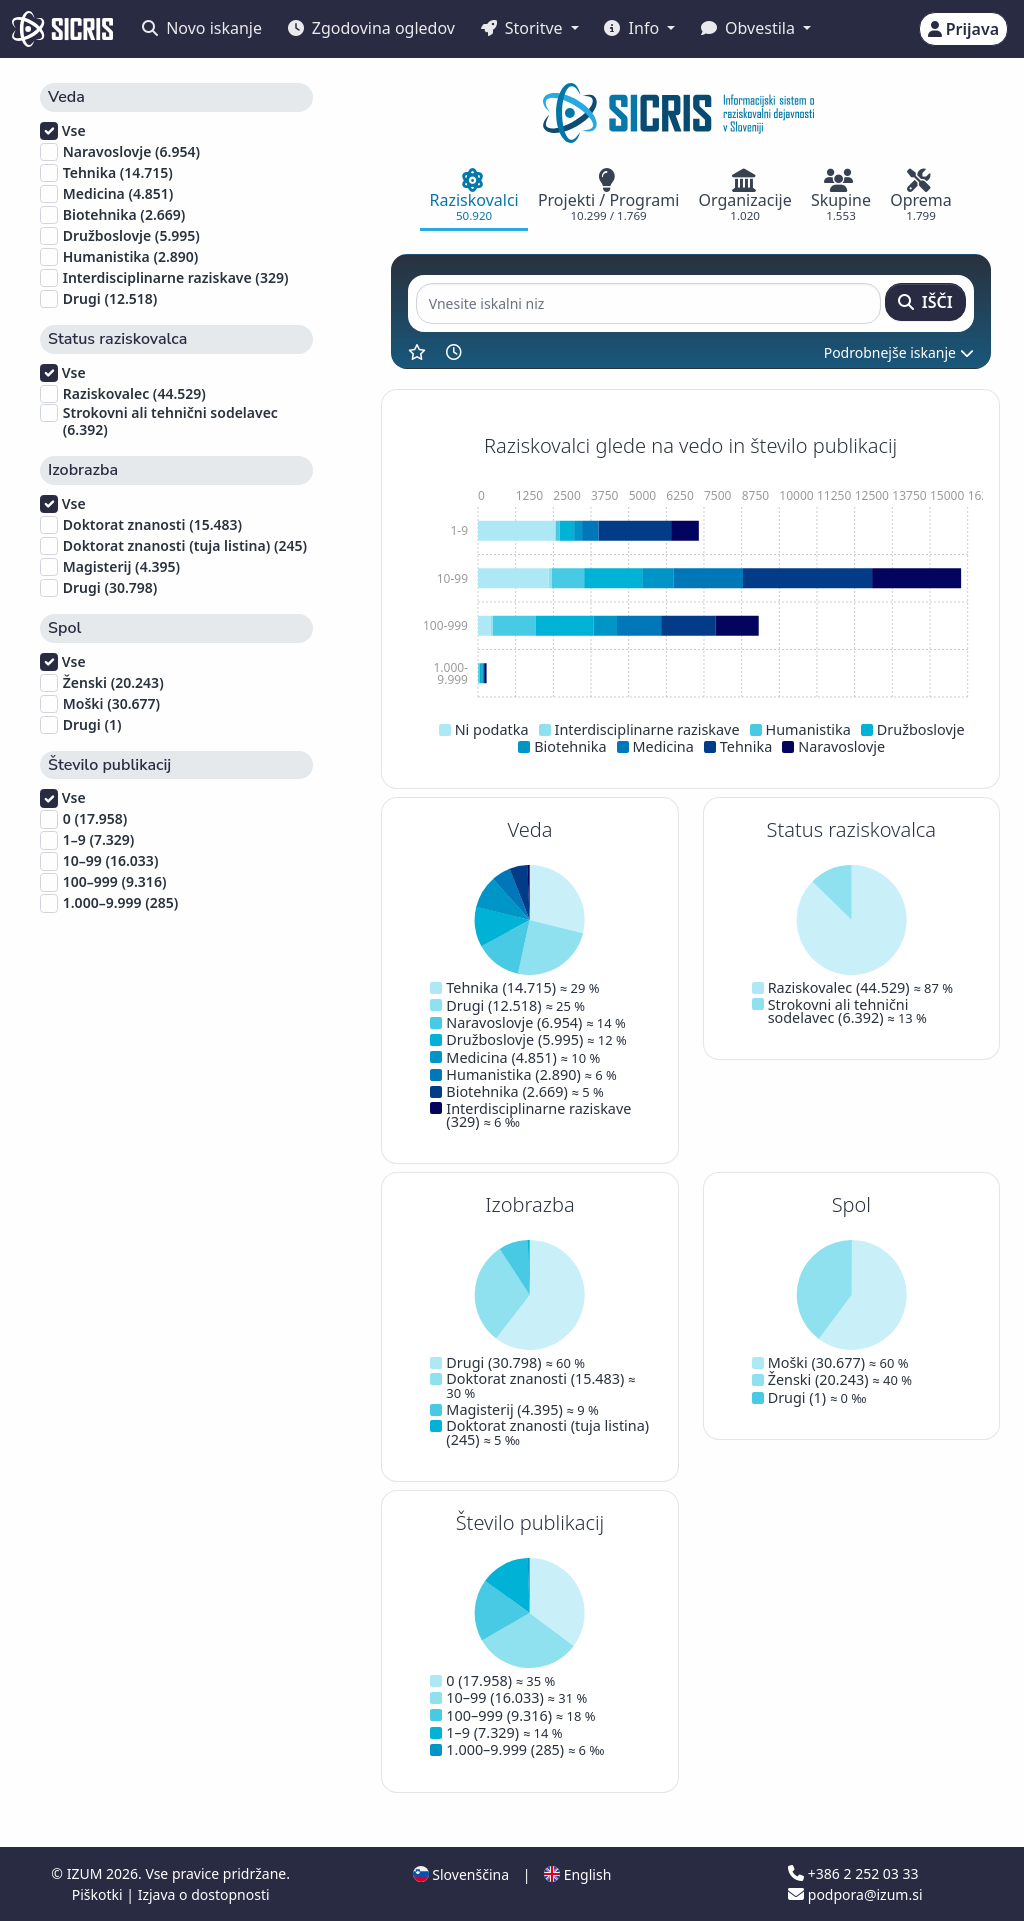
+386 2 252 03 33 (853, 1873)
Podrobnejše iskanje (899, 352)
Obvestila (750, 28)
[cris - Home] (62, 29)
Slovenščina (461, 1874)
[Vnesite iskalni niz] (648, 303)
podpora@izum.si (855, 1894)
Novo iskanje (202, 28)
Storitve (524, 28)
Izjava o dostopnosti (204, 1894)
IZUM (86, 1873)
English (577, 1874)
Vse (63, 131)
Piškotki (99, 1894)
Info (633, 28)
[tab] (474, 197)
